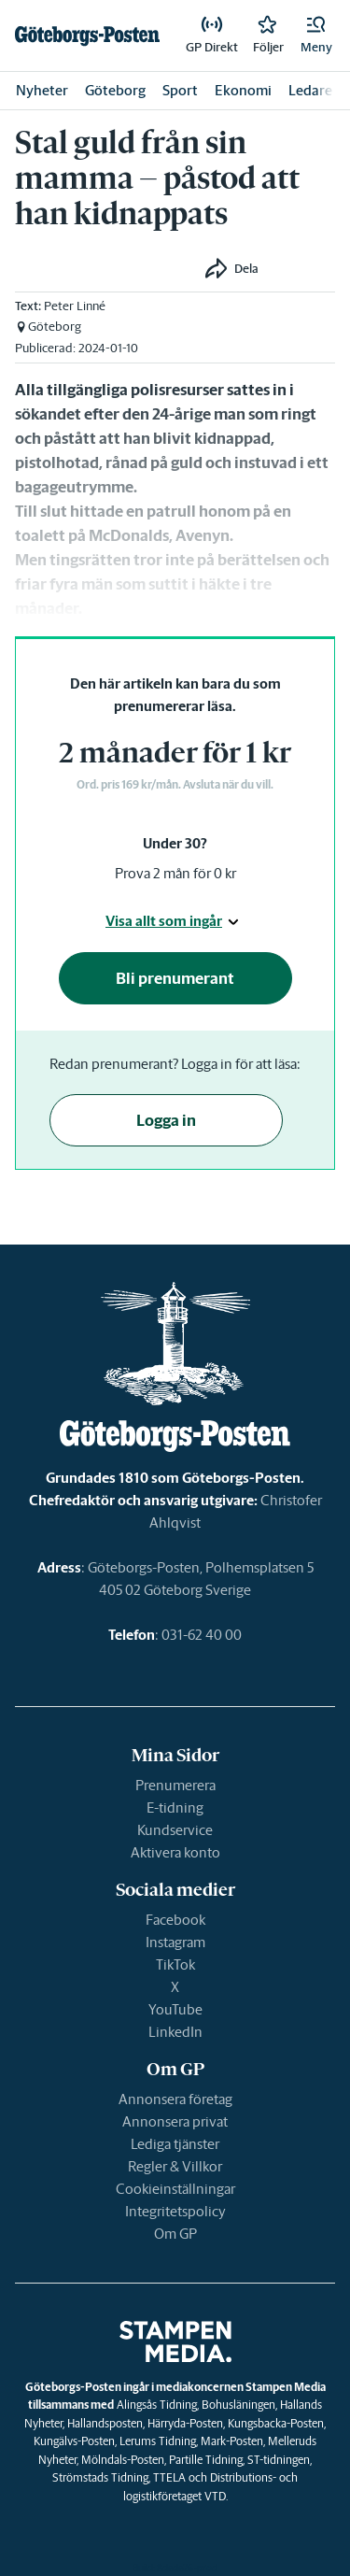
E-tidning (175, 1807)
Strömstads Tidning (100, 2477)
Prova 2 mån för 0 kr (175, 873)
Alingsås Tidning (157, 2405)
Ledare (310, 90)
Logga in (166, 1120)
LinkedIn (175, 2032)
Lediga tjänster (175, 2144)
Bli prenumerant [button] (175, 978)
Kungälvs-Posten (74, 2441)
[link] (87, 35)
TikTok (175, 1964)
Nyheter (42, 90)
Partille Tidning (206, 2460)
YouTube (175, 2009)
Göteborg (115, 90)
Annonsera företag (175, 2099)
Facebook (175, 1919)
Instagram (175, 1942)
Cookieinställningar (175, 2189)
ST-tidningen (278, 2460)
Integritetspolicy (175, 2211)
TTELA (169, 2477)
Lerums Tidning (157, 2441)
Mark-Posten (232, 2441)
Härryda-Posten (185, 2423)
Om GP (175, 2233)
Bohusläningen (238, 2405)
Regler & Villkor (175, 2166)
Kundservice (175, 1830)
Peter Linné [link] (74, 306)
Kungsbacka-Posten (276, 2423)
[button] (316, 35)
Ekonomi (243, 90)
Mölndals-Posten (122, 2460)
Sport (180, 90)
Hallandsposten (105, 2423)
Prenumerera (175, 1785)
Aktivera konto (175, 1852)
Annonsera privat (175, 2121)
